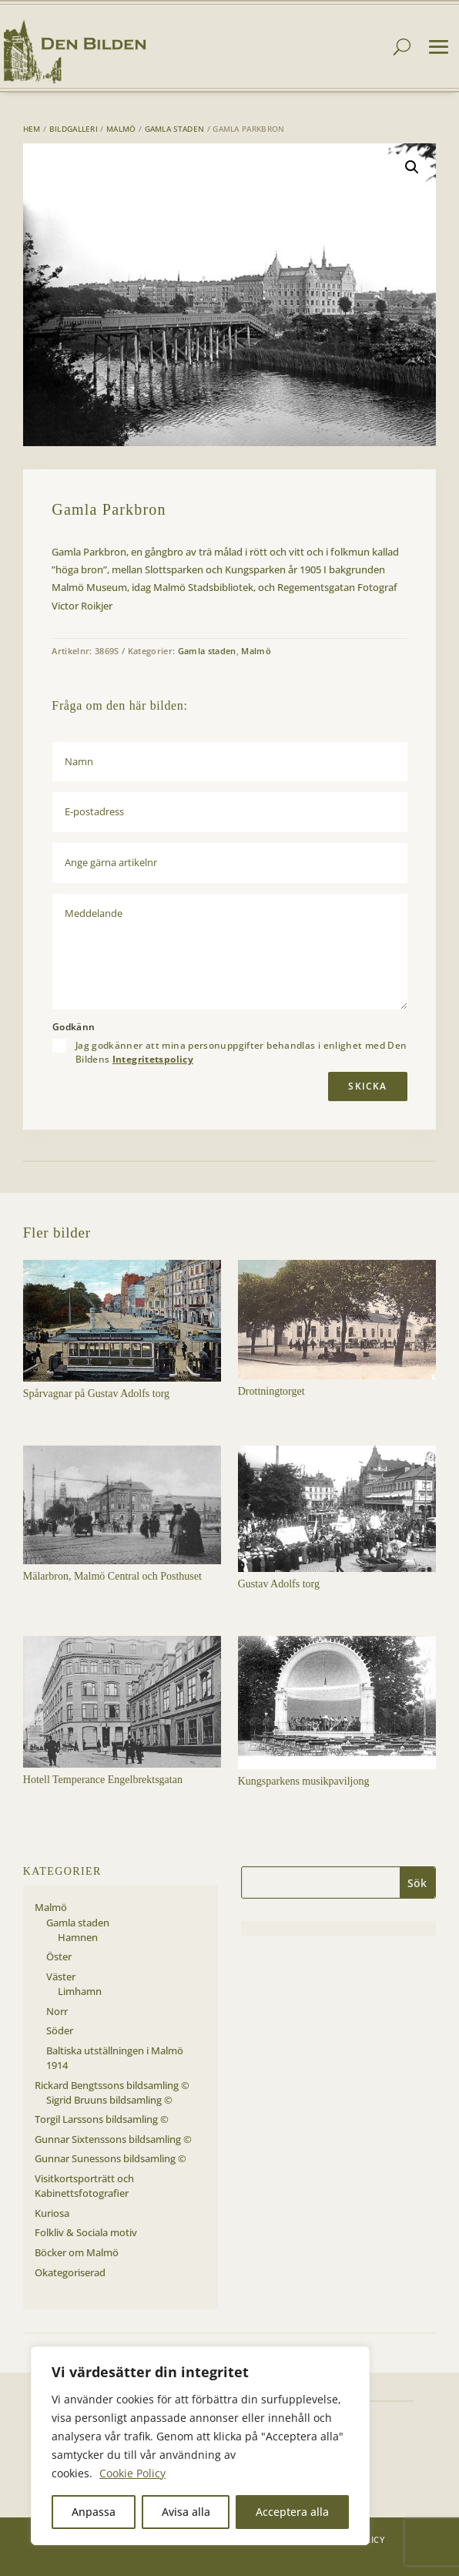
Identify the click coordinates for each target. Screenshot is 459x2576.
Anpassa (94, 2511)
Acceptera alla (292, 2511)
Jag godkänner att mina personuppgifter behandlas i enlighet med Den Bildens (241, 1052)
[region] (200, 2445)
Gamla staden (175, 128)
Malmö (121, 128)
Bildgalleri (73, 128)
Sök (417, 1883)
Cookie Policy (132, 2473)
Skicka (367, 1086)
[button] (412, 167)
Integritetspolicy (152, 1059)
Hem (32, 128)
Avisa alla (186, 2511)
